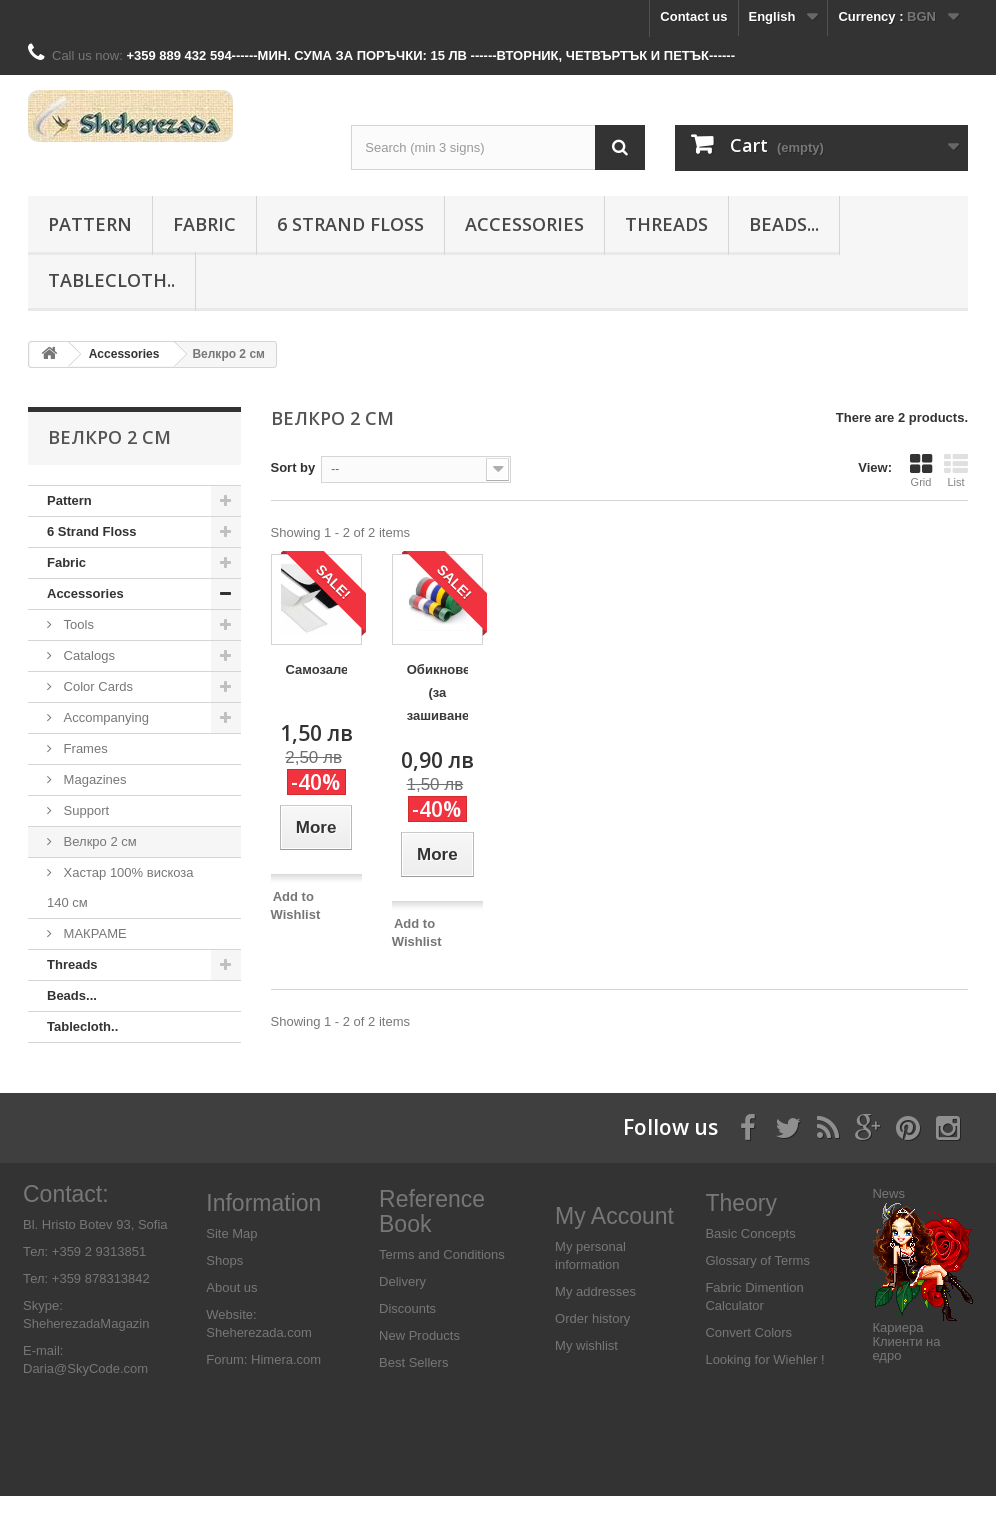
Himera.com (284, 1389)
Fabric (204, 224)
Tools (77, 624)
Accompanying (104, 717)
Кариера (897, 1357)
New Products (419, 1366)
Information (263, 1233)
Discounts (407, 1339)
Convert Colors (748, 1362)
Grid (921, 470)
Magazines (93, 779)
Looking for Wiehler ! (764, 1389)
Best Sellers (413, 1393)
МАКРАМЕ (93, 933)
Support (84, 810)
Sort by (293, 467)
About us (231, 1317)
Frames (84, 748)
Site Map (231, 1263)
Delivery (402, 1312)
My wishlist (586, 1376)
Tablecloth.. (111, 280)
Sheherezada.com (259, 1362)
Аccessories (524, 224)
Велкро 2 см (98, 841)
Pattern (90, 224)
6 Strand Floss (350, 224)
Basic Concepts (750, 1263)
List (956, 470)
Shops (224, 1290)
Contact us (693, 16)
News (888, 1223)
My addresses (595, 1322)
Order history (592, 1349)
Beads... (784, 224)
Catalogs (87, 655)
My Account (614, 1247)
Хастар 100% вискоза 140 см (120, 887)
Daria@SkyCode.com (85, 1398)
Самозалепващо (316, 669)
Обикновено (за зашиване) (437, 692)
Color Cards (96, 686)
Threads (666, 224)
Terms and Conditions (442, 1285)
